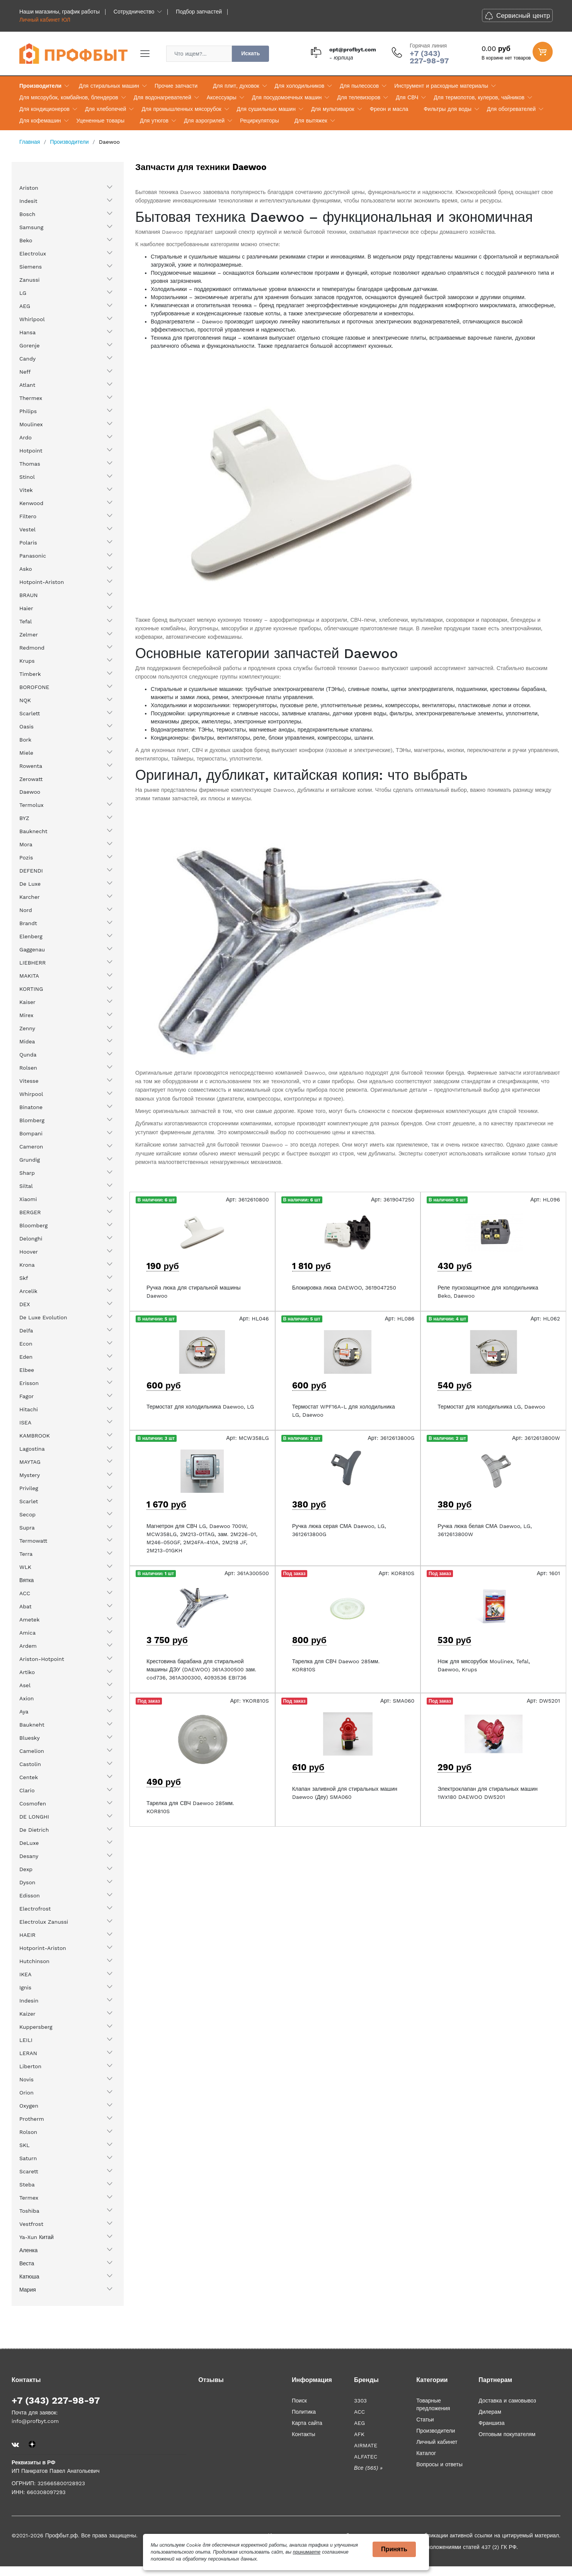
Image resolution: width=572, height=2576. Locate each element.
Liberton (30, 2066)
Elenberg (31, 936)
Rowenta (30, 766)
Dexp (25, 1869)
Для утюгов (154, 120)
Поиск (299, 2400)
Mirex (26, 1015)
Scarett (28, 2171)
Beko (25, 240)
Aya (24, 1711)
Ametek (29, 1619)
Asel (25, 1685)
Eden (25, 1357)
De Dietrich (34, 1830)
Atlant (27, 385)
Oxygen (28, 2106)
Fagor (26, 1396)
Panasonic (32, 556)
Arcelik (28, 1291)
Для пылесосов (359, 86)
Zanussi (29, 280)
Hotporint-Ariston (42, 1948)
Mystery (29, 1475)
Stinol (27, 477)
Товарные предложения (433, 2404)
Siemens (30, 267)
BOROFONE (34, 687)
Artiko (27, 1672)
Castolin (30, 1764)
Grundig (29, 1160)
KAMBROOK (34, 1436)
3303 (360, 2400)
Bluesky (29, 1738)
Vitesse (29, 1081)
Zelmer (28, 634)
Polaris (28, 542)
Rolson (28, 2132)
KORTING (31, 989)
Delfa (26, 1330)
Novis (26, 2079)
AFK (359, 2434)
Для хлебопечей (105, 109)
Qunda (27, 1054)
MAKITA (29, 976)
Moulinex (31, 424)
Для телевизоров (358, 97)
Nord (25, 910)
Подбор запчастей (199, 12)
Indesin (28, 2001)
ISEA (25, 1422)
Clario (27, 1790)
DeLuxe (29, 1843)
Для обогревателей (511, 109)
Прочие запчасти (176, 86)
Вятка (26, 1580)
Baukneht (31, 1725)
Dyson (27, 1882)
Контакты (303, 2434)
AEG (24, 306)
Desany (28, 1856)
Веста (26, 2263)
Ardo (25, 437)
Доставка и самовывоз (507, 2400)
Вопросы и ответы (439, 2464)
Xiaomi (28, 1199)
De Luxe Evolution (43, 1317)
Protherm (31, 2119)
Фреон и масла (389, 109)
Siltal (26, 1186)
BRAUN (28, 595)
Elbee (26, 1370)
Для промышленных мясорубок (181, 109)
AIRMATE (365, 2445)
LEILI (25, 2040)
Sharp (27, 1173)
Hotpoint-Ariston (41, 582)
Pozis (26, 857)
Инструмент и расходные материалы (441, 86)
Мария (27, 2290)
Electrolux (32, 253)
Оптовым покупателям (506, 2434)
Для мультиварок (332, 109)
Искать (250, 53)
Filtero (27, 516)
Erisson (29, 1383)
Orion (26, 2092)
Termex (28, 2198)
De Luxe (30, 884)
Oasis (26, 726)
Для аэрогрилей (204, 120)
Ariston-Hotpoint (41, 1659)
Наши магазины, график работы (59, 12)
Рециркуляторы (259, 120)
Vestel (27, 529)
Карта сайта (307, 2423)
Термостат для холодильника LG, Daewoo (491, 1407)
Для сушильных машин (266, 109)
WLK (25, 1567)
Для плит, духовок (236, 86)
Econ (25, 1344)
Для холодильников (300, 86)
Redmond (31, 648)
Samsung (31, 227)
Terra (25, 1554)
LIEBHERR (32, 963)
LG (22, 293)
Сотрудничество (134, 12)
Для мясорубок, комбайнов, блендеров (68, 97)
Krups (27, 661)
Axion (26, 1698)
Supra (27, 1528)
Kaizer (27, 2014)
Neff (25, 372)
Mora (25, 844)
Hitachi (28, 1409)
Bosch (27, 214)
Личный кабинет (436, 2442)
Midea (27, 1041)
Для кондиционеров (44, 109)
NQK (25, 700)
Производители (40, 86)
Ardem (28, 1646)
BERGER (30, 1212)
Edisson (29, 1895)
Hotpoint (31, 450)
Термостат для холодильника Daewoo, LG (200, 1407)
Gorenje (29, 345)
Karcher (29, 897)
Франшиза (491, 2423)
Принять (394, 2549)
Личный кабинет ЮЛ (44, 20)
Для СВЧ (407, 97)
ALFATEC (365, 2456)
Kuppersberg (36, 2027)
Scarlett (29, 713)
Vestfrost (31, 2224)
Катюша (29, 2276)
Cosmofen (32, 1803)
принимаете (306, 2552)
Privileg (28, 1488)
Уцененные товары (100, 120)
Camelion (31, 1751)
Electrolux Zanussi (43, 1922)
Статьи (425, 2419)
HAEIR (27, 1935)
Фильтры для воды (448, 109)
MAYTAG (30, 1462)
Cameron (31, 1146)
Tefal (25, 621)
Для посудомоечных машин (287, 97)
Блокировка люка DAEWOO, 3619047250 (344, 1288)
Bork (25, 740)
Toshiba (29, 2211)
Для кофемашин (40, 120)
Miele (26, 753)
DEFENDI (31, 871)
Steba (27, 2184)
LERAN (28, 2053)
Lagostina (32, 1449)
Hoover (28, 1252)
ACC (24, 1593)
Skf (23, 1278)
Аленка (28, 2250)
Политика (304, 2412)
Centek (28, 1777)
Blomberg (31, 1120)
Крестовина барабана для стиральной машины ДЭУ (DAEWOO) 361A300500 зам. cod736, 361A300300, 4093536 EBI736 (201, 1669)
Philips (28, 411)
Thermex (30, 398)
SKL (24, 2145)
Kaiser (27, 1002)
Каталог (426, 2453)
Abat (25, 1606)
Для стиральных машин (109, 86)
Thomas (29, 464)
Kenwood (31, 503)
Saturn (28, 2158)
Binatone (31, 1107)
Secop (27, 1514)
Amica (27, 1633)
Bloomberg (33, 1225)
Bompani (31, 1133)
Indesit (28, 201)
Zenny (27, 1028)
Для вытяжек (311, 120)
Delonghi (30, 1238)
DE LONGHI (34, 1817)
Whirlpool (32, 319)
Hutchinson (34, 1961)
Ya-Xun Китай (36, 2237)
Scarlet (28, 1501)
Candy (27, 359)
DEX (24, 1304)
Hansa (27, 332)
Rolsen (28, 1068)
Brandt (28, 923)
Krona (27, 1265)
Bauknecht (33, 831)
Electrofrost (35, 1909)
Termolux (31, 805)
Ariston (28, 188)
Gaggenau (32, 949)
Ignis (25, 1987)
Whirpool (31, 1094)
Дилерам (489, 2412)
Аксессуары (222, 97)
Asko (25, 569)
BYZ (24, 818)
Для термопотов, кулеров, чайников (479, 97)
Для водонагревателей (162, 97)
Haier (26, 608)
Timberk (30, 674)
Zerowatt (31, 779)
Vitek (26, 490)
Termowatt (33, 1541)
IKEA (25, 1974)
